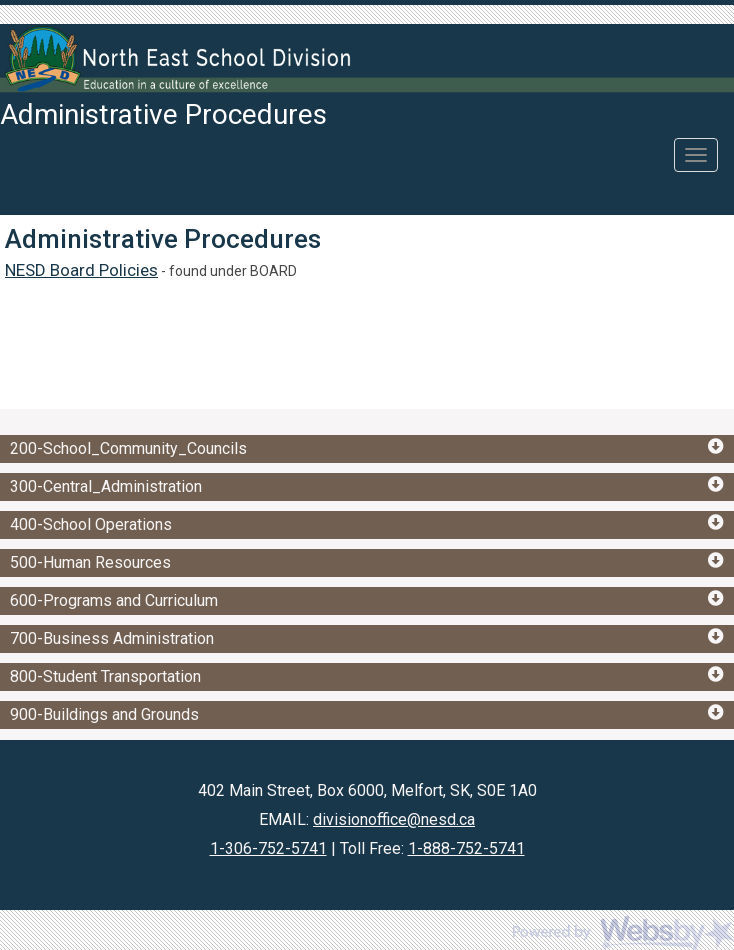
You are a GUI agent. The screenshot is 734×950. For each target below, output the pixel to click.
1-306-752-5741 (268, 848)
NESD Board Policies (81, 270)
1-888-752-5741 (466, 848)
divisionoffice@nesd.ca (394, 819)
